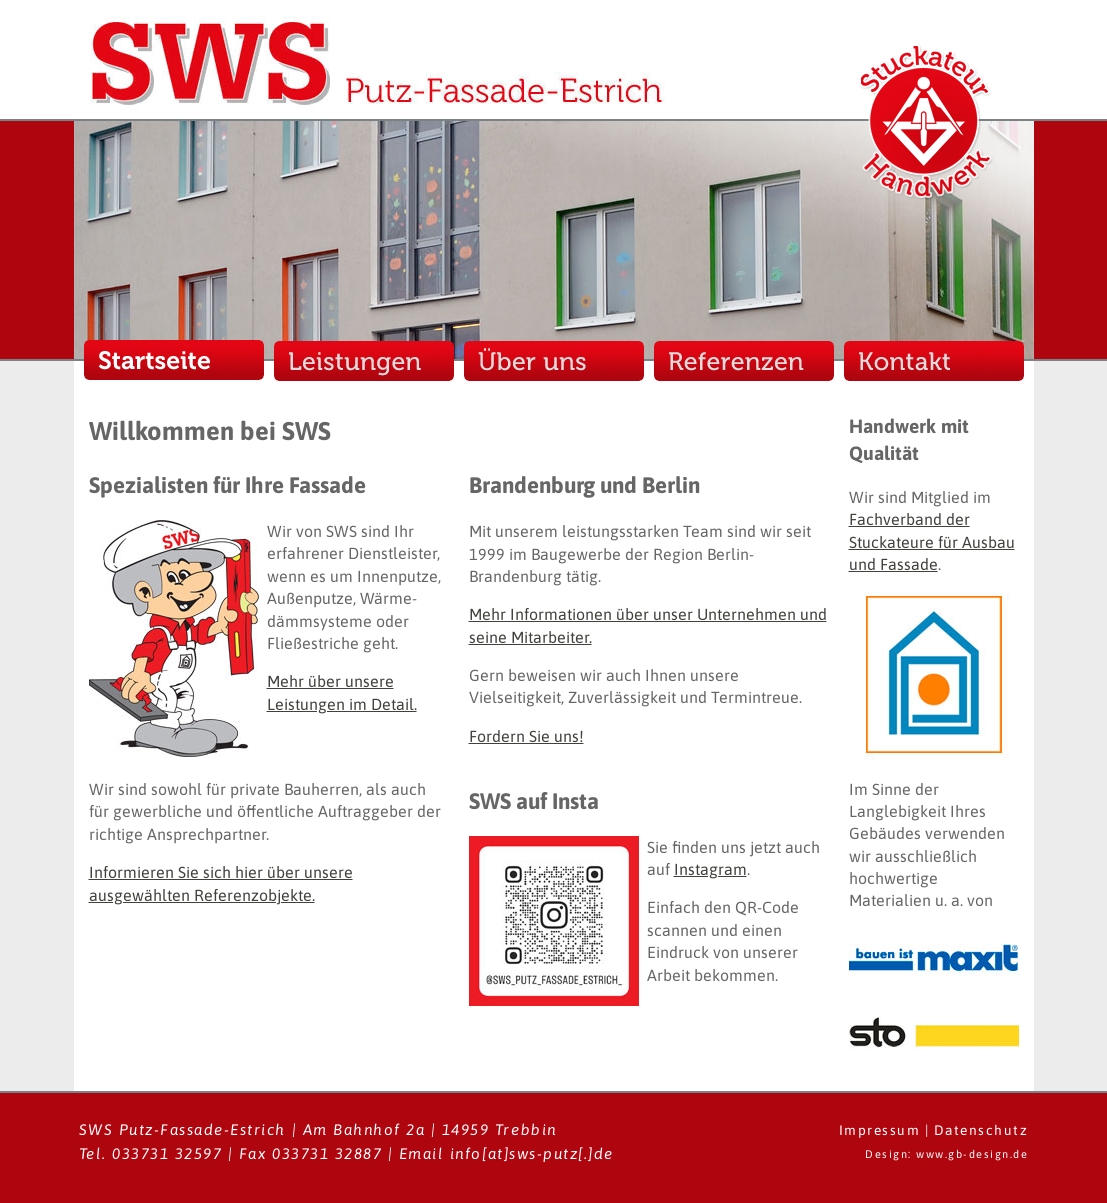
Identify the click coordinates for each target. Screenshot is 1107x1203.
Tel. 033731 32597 (151, 1153)
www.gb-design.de (972, 1154)
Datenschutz (981, 1130)
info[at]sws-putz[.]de (532, 1153)
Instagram (710, 869)
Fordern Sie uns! (526, 736)
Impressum (880, 1130)
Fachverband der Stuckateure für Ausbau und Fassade (932, 541)
